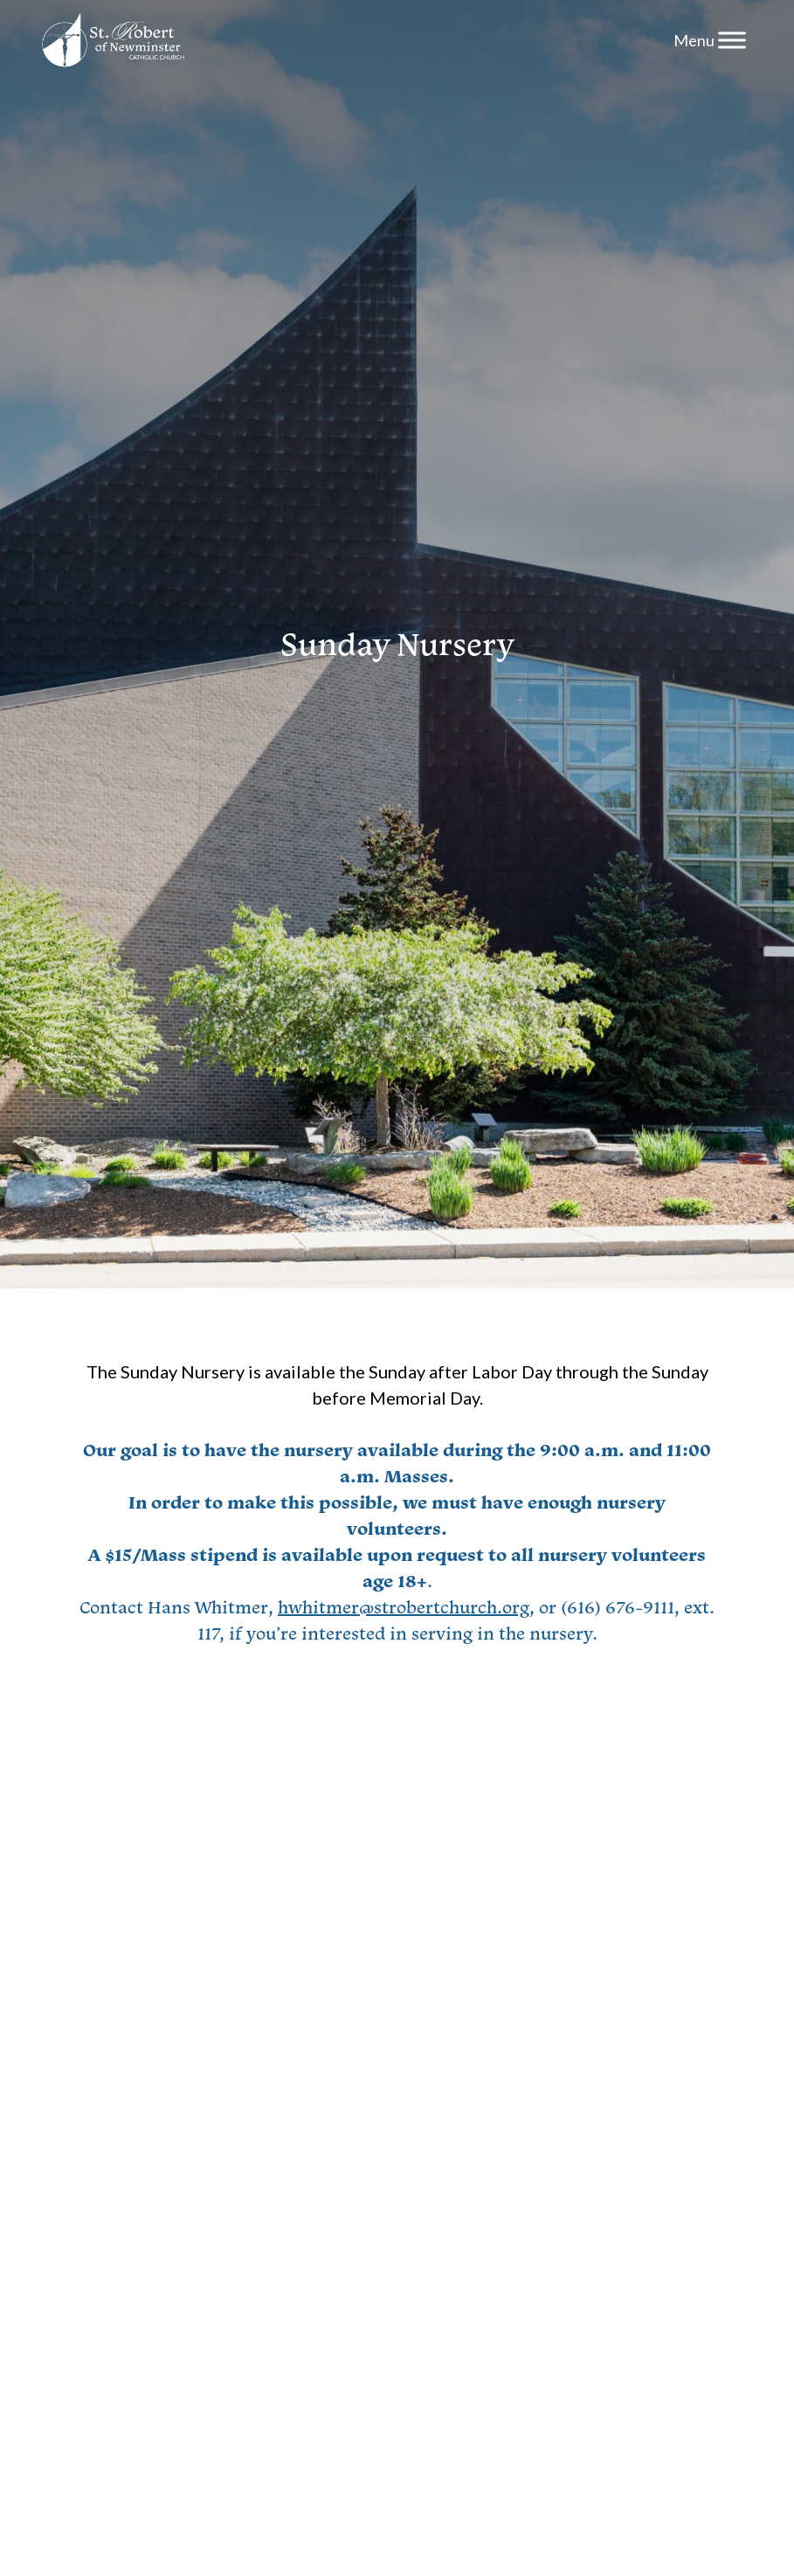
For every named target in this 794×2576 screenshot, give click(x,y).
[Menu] (732, 39)
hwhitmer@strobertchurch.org (403, 1607)
